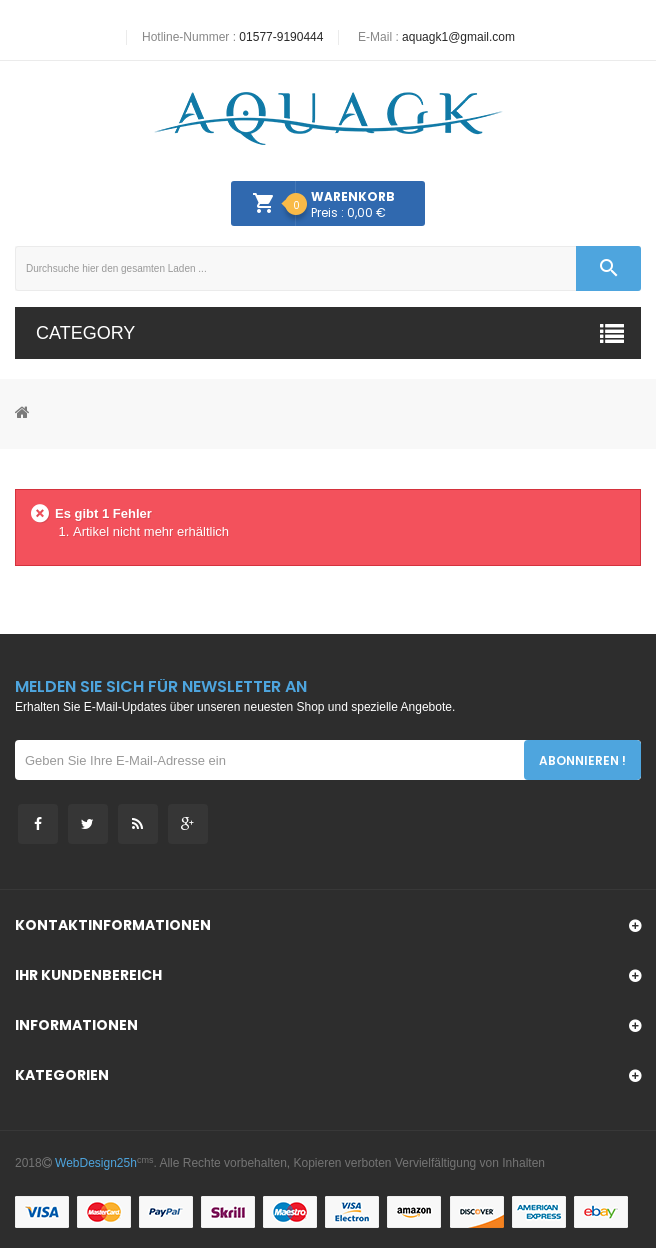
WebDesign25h (96, 1163)
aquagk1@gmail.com (458, 37)
